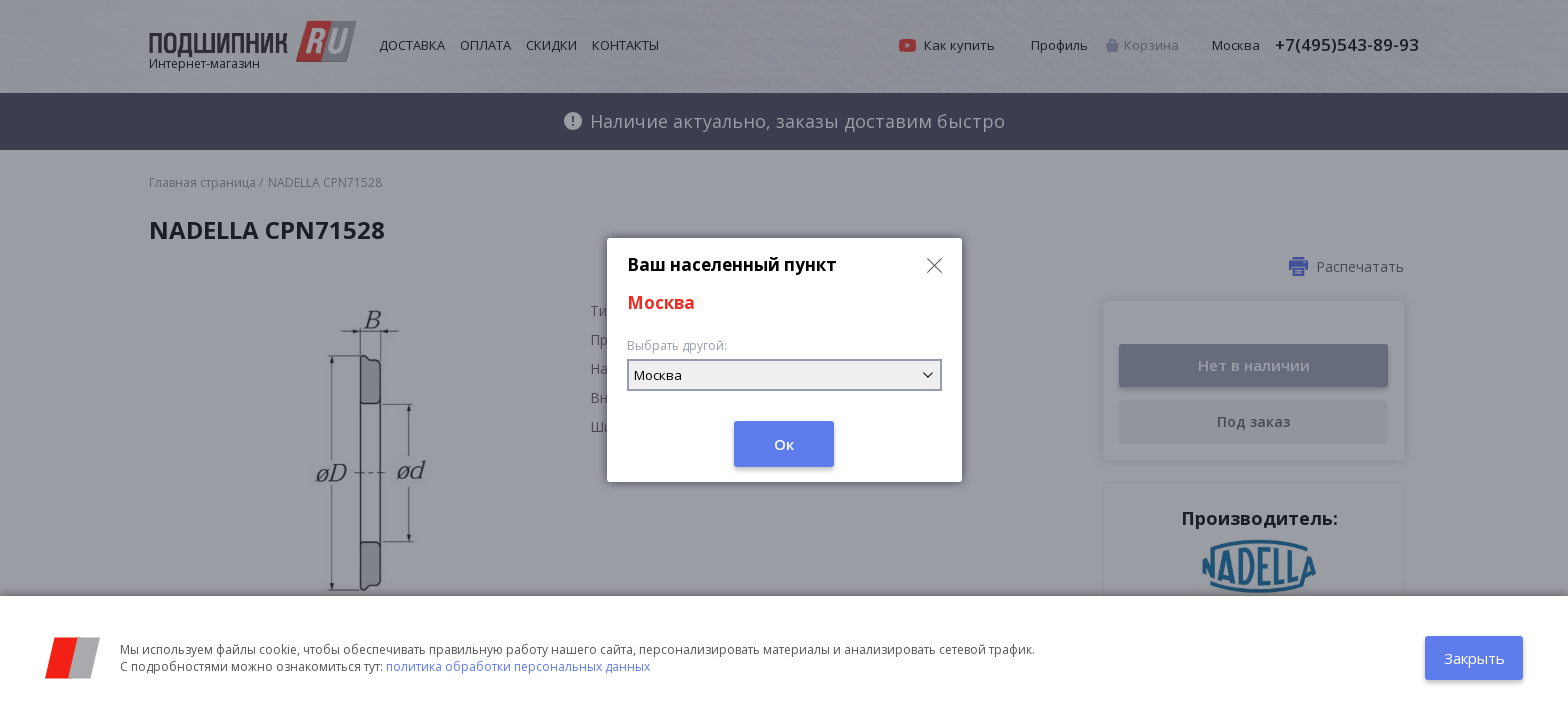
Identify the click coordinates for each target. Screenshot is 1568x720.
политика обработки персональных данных (518, 666)
